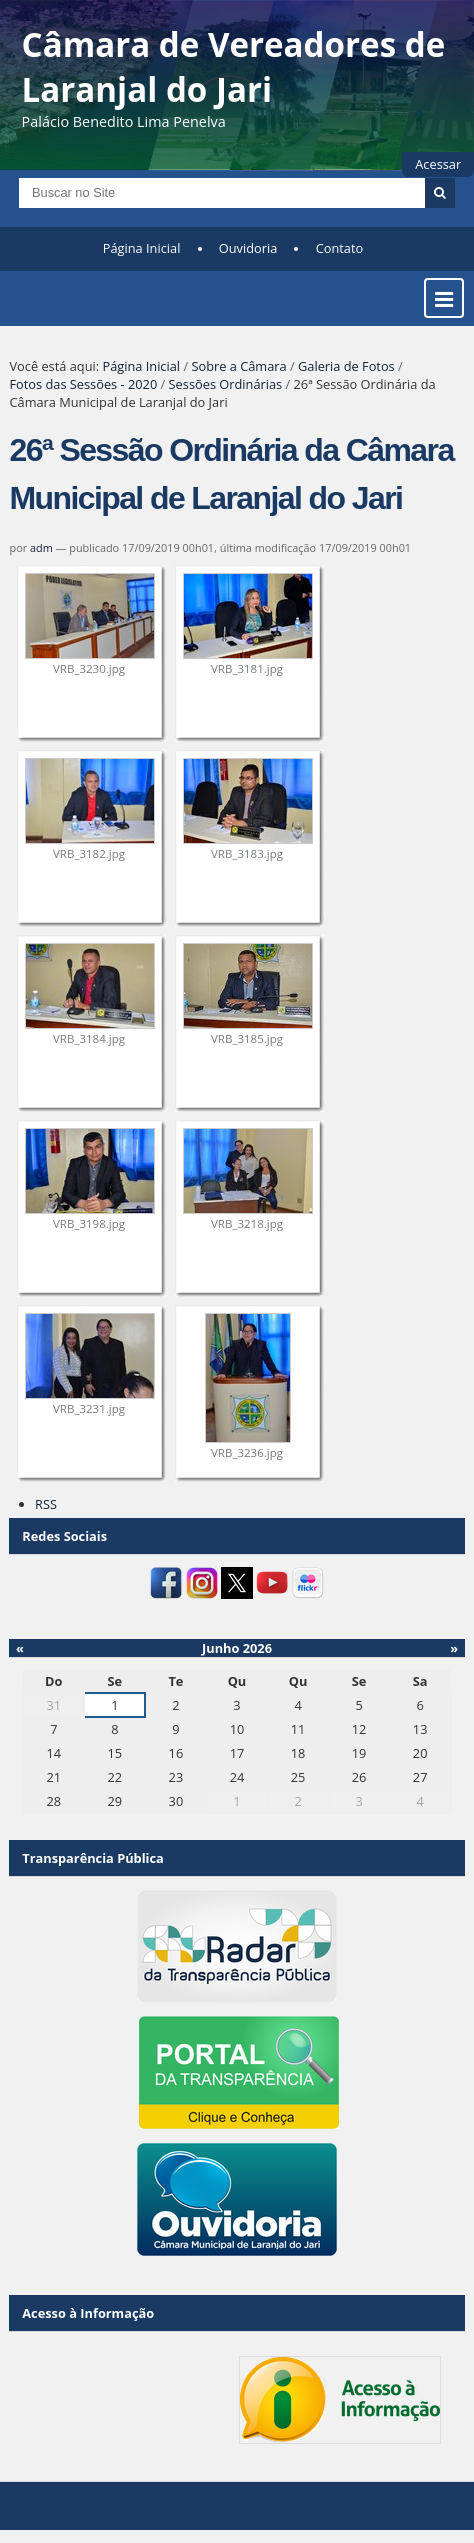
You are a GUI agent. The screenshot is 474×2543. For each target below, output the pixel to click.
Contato (340, 248)
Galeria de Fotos (346, 366)
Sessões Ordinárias (226, 384)
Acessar (438, 164)
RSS (46, 1504)
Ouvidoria (248, 248)
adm (41, 547)
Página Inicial (142, 248)
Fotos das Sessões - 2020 (83, 384)
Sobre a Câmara (238, 366)
